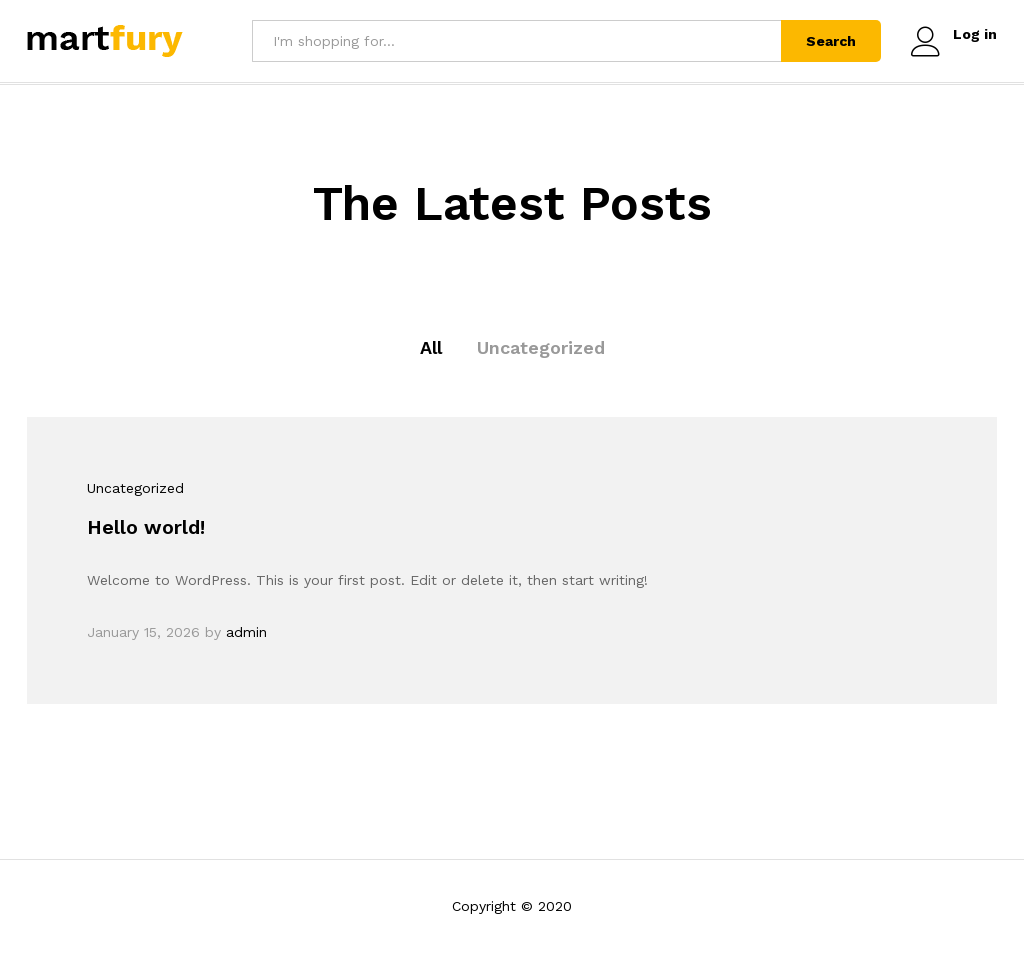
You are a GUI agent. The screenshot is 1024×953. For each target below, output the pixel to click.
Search (831, 41)
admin (246, 632)
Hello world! (146, 527)
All (431, 347)
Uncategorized (541, 347)
